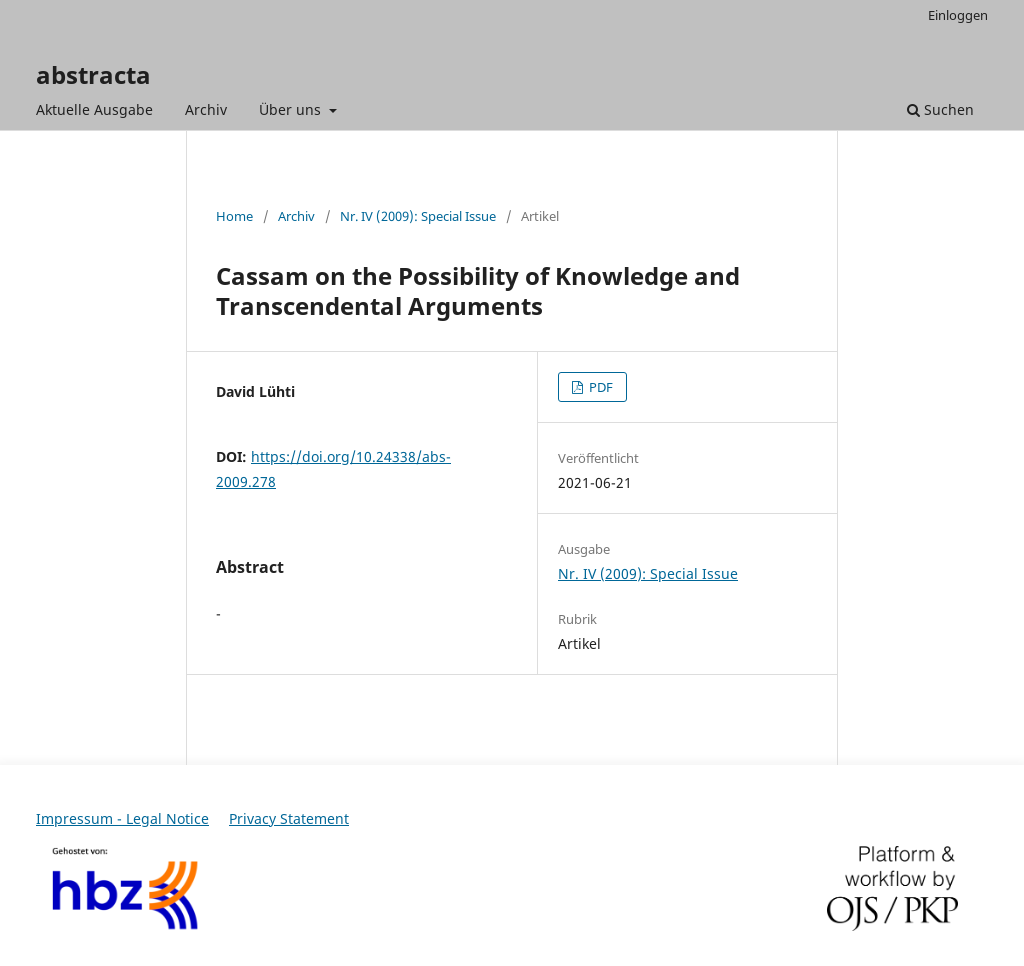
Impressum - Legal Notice (122, 818)
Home (234, 216)
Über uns (292, 109)
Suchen (940, 109)
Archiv (206, 109)
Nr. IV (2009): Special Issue (418, 216)
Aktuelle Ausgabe (94, 109)
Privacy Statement (289, 818)
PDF (599, 387)
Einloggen (958, 15)
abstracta (93, 74)
